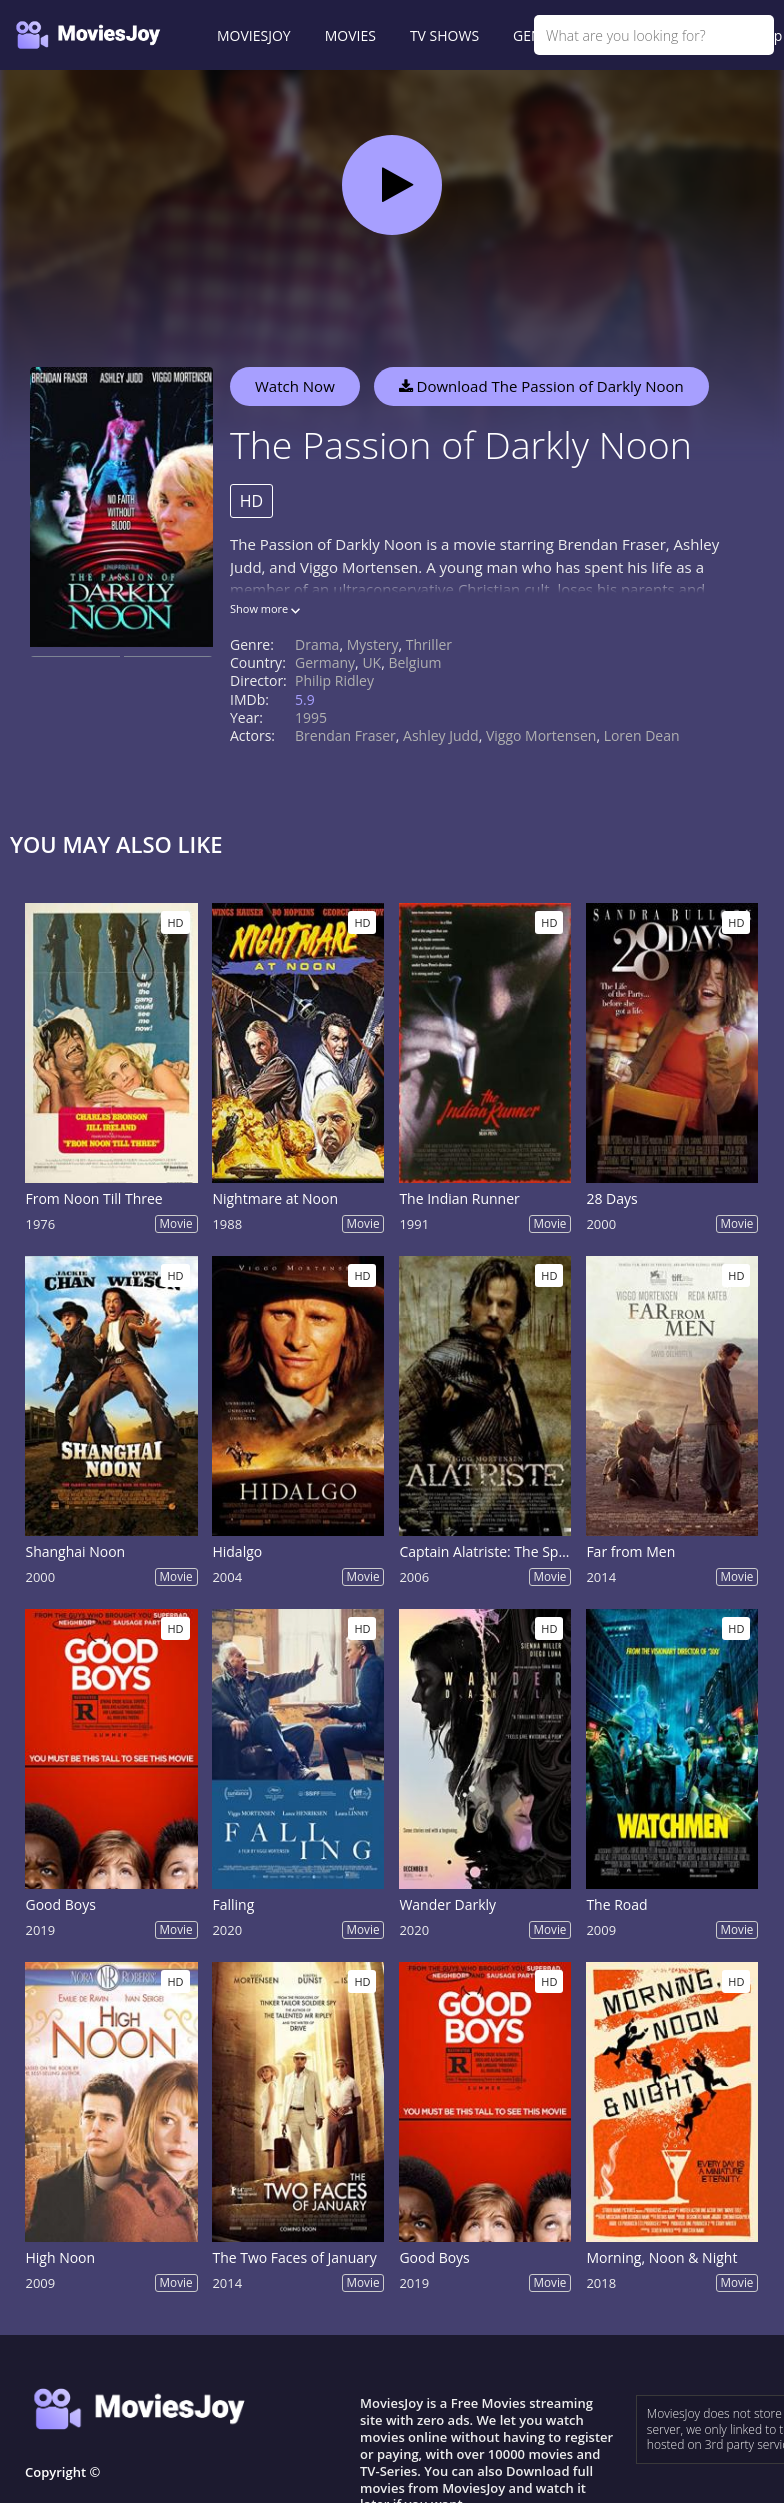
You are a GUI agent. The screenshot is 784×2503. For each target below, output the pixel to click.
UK (371, 662)
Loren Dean (642, 735)
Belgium (414, 662)
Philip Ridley (334, 680)
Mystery (373, 644)
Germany (325, 662)
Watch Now (295, 386)
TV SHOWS (444, 35)
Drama (317, 644)
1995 (311, 717)
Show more (265, 608)
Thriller (429, 644)
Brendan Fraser (345, 735)
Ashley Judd (441, 735)
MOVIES (350, 35)
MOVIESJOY (254, 35)
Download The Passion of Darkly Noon (541, 386)
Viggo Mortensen (541, 735)
